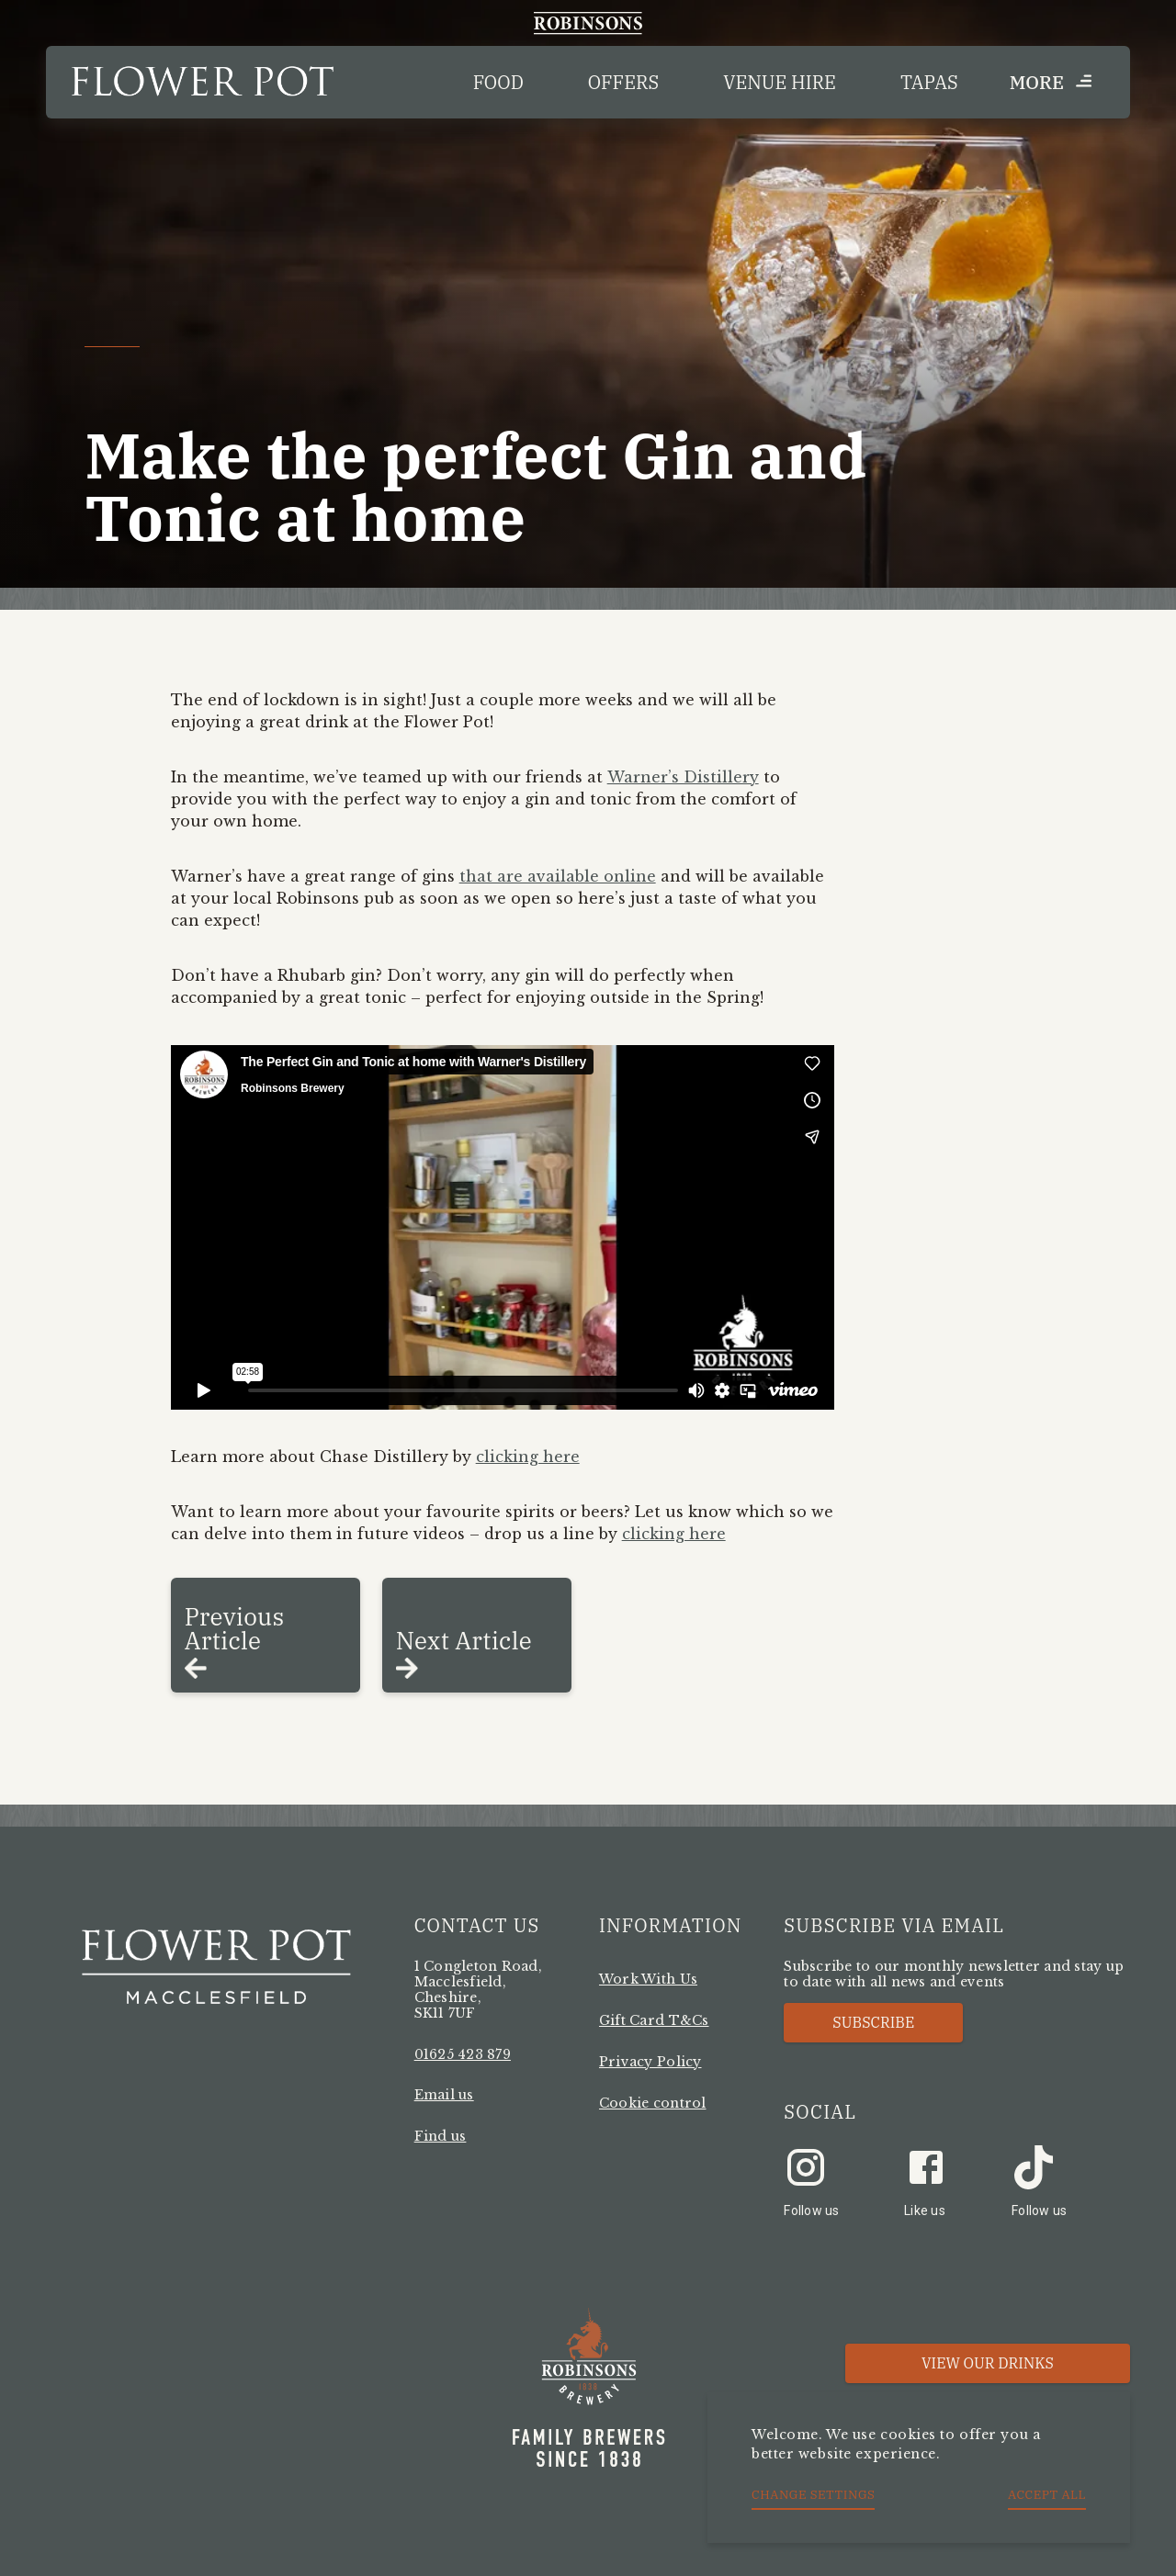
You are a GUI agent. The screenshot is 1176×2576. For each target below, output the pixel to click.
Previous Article (235, 1628)
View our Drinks (988, 2363)
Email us (444, 2095)
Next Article (464, 1640)
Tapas (929, 82)
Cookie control (653, 2103)
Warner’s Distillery (683, 777)
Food (498, 82)
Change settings (813, 2494)
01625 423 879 (462, 2054)
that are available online (557, 876)
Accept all (1047, 2494)
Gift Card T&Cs (654, 2020)
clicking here (528, 1456)
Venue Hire (779, 82)
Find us (440, 2136)
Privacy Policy (650, 2061)
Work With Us (648, 1979)
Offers (623, 82)
